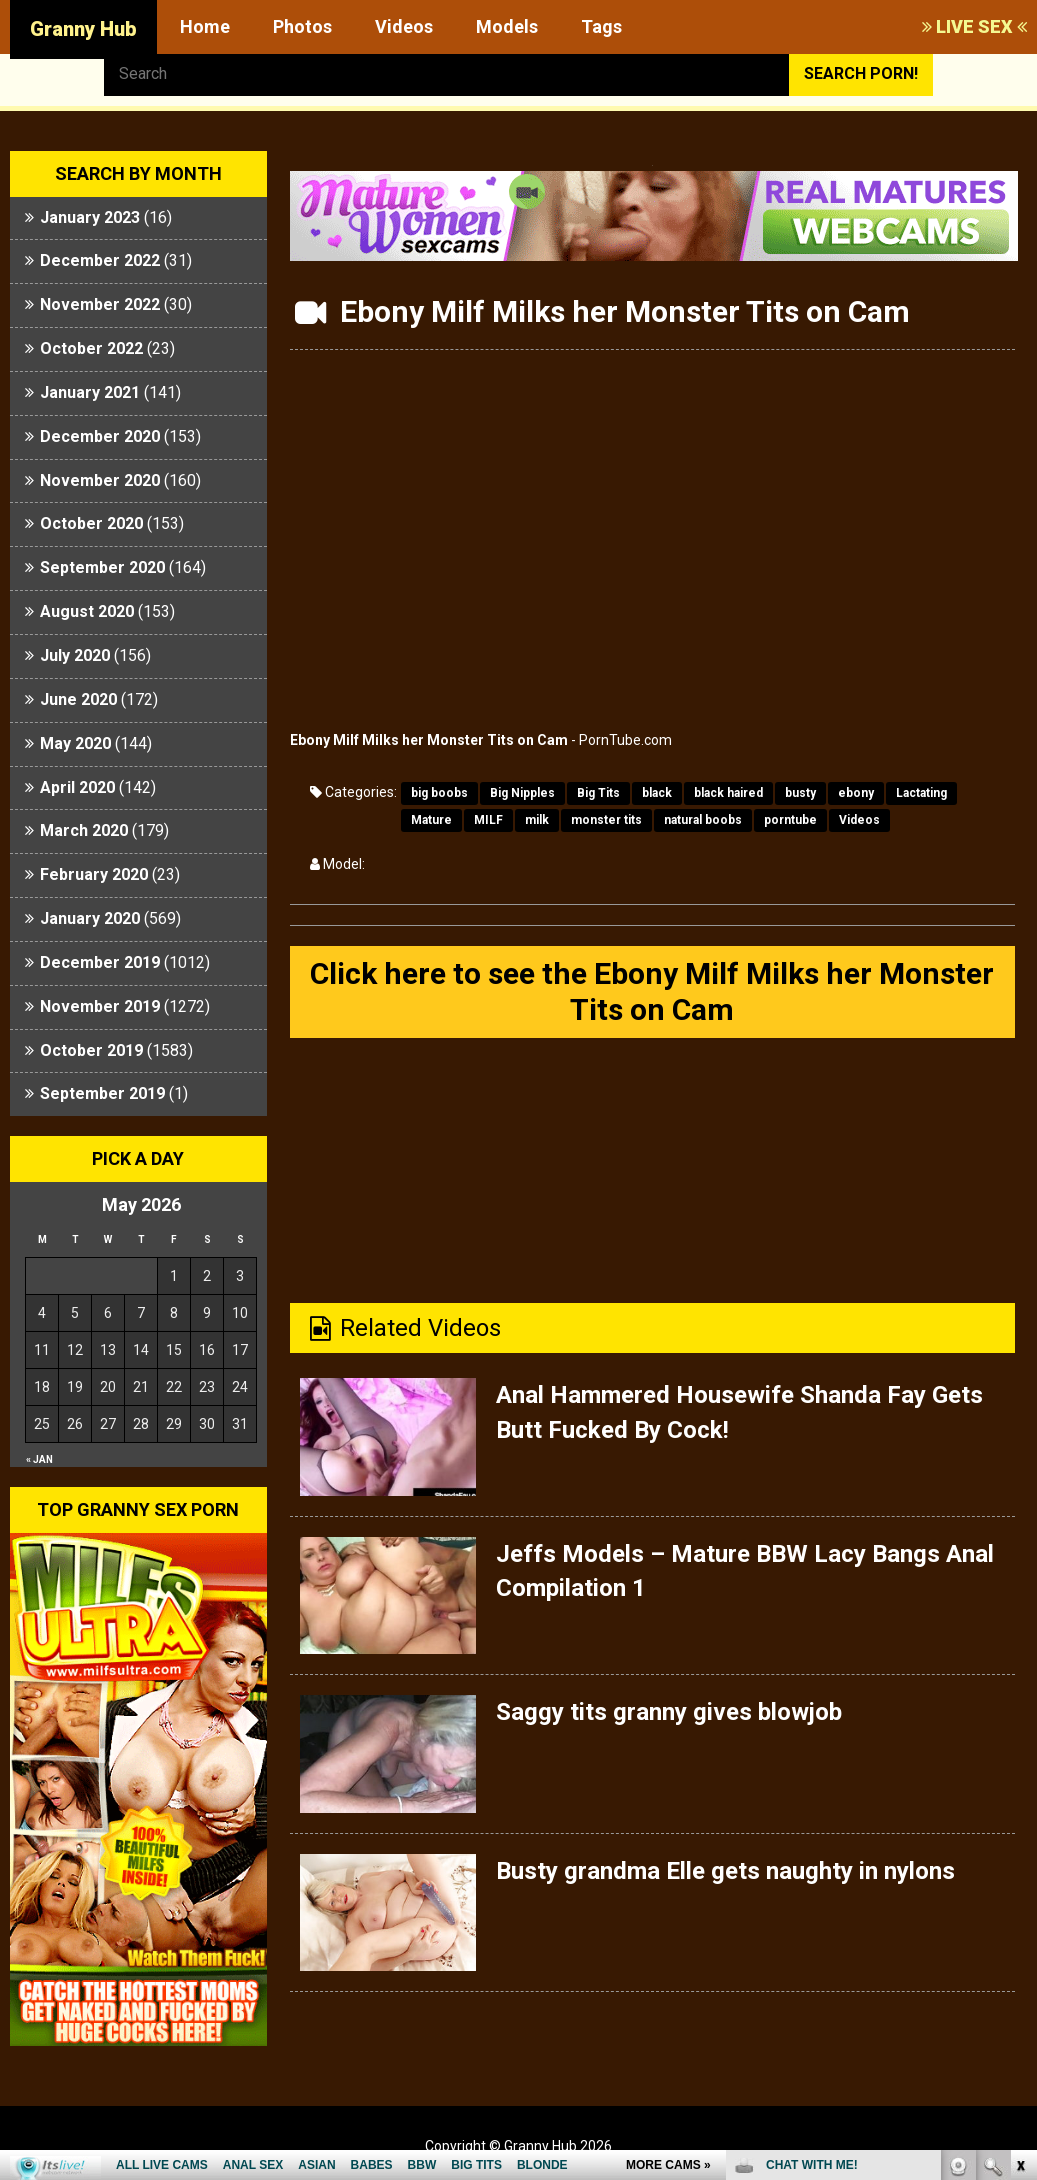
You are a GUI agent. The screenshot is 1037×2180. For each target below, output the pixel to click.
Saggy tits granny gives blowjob (669, 1712)
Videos (404, 26)
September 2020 (102, 567)
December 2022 (100, 260)
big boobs (439, 793)
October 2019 (91, 1050)
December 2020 (100, 436)
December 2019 (100, 962)
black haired (728, 793)
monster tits (606, 820)
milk (537, 820)
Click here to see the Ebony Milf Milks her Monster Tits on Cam (652, 991)
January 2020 (90, 918)
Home (205, 26)
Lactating (921, 793)
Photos (302, 26)
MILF (488, 820)
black (657, 793)
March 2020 (84, 830)
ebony (856, 793)
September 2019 (102, 1093)
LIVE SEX (974, 26)
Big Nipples (522, 793)
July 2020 (75, 655)
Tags (601, 26)
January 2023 (90, 217)
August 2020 (87, 611)
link (1019, 1867)
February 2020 (94, 874)
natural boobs (703, 820)
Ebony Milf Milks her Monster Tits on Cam (429, 740)
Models (507, 26)
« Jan (39, 1459)
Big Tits (598, 793)
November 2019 (100, 1006)
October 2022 (91, 348)
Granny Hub (83, 29)
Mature (431, 820)
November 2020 (100, 480)
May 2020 (75, 743)
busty (800, 793)
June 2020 (78, 699)
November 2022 (100, 304)
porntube (790, 820)
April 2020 (77, 787)
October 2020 (91, 523)
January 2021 (90, 392)
